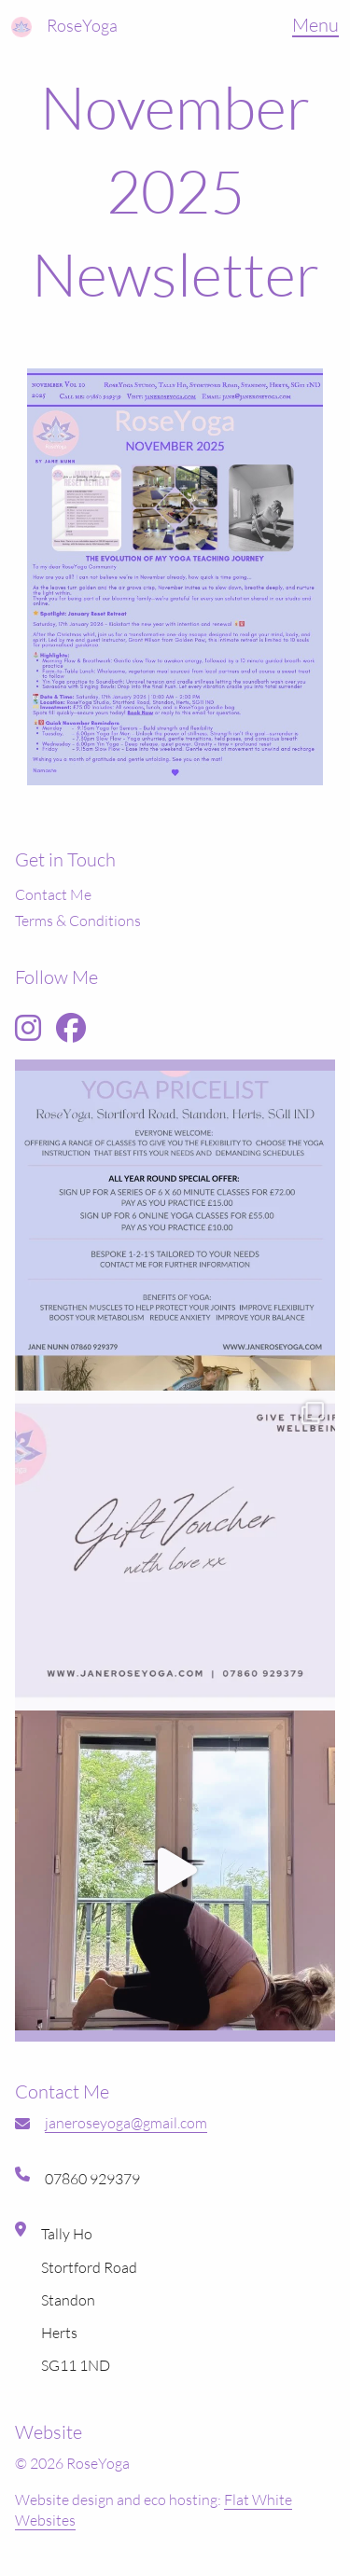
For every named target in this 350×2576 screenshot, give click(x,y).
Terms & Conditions (78, 920)
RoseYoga (82, 25)
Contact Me (53, 894)
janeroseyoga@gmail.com (126, 2122)
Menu (315, 24)
